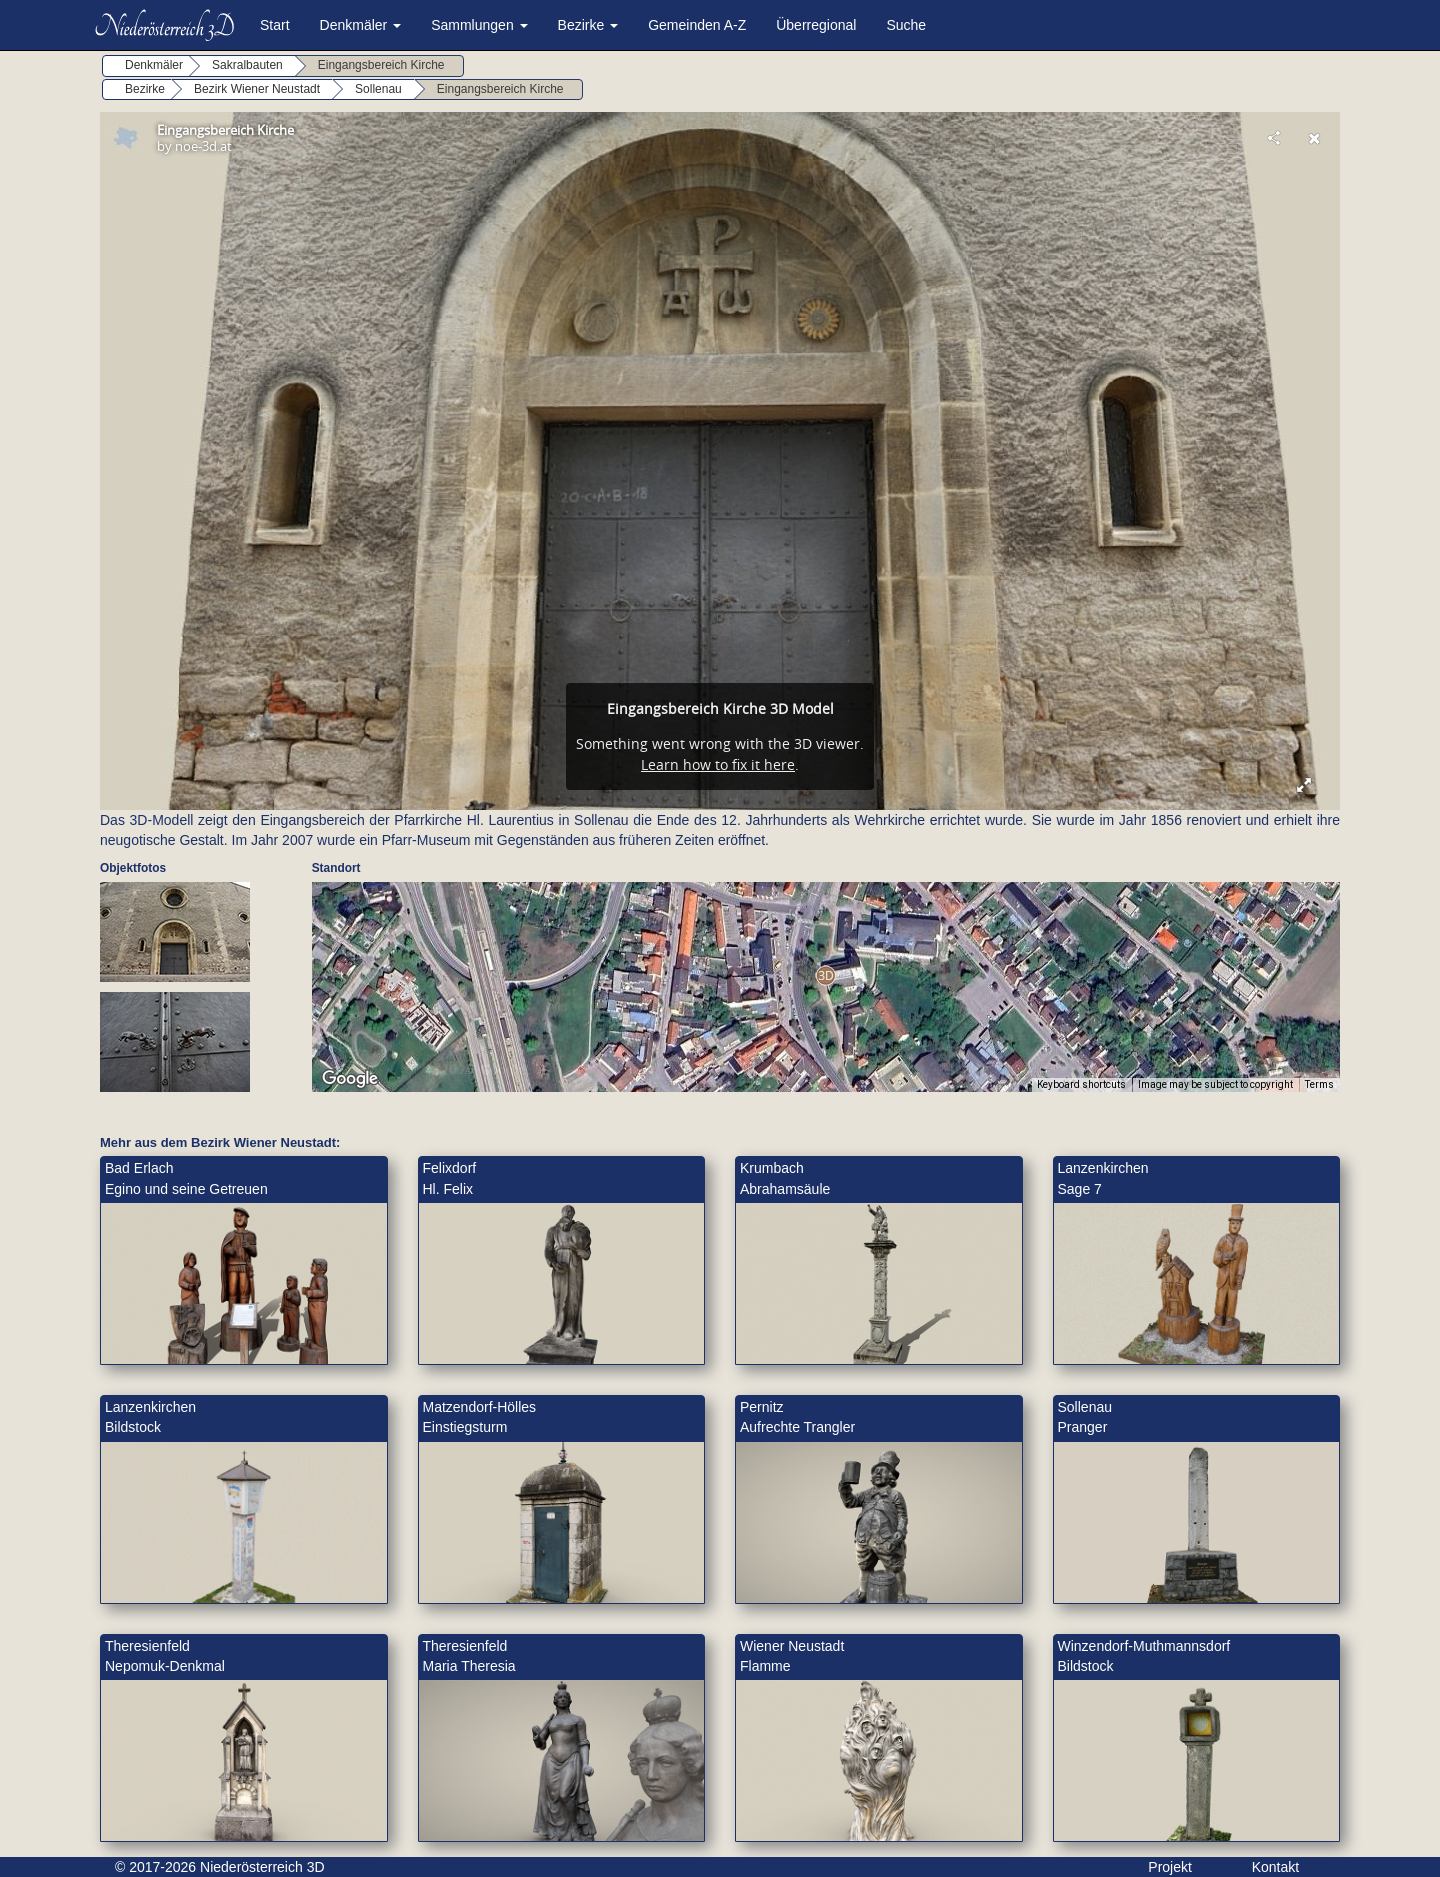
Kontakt (1275, 1867)
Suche (906, 25)
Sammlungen (479, 25)
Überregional (816, 25)
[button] (825, 975)
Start (275, 25)
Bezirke (588, 25)
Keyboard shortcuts (1081, 1084)
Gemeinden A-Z (697, 25)
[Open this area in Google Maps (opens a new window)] (350, 1079)
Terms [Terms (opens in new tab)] (1319, 1084)
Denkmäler (361, 25)
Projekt (1170, 1867)
